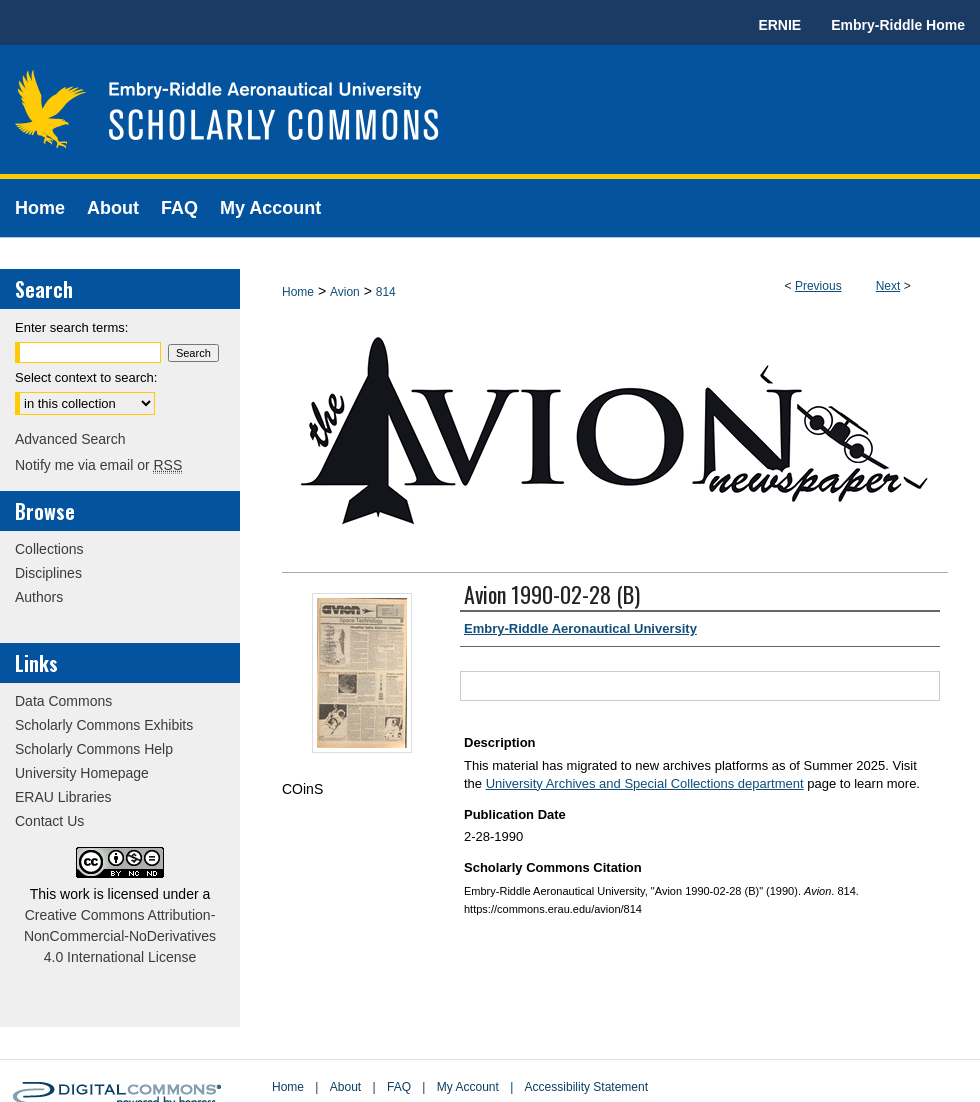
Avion (345, 292)
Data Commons (63, 701)
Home (298, 292)
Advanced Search (70, 439)
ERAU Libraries (63, 797)
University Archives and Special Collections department (645, 783)
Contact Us (49, 821)
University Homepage (82, 773)
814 (386, 292)
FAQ (399, 1087)
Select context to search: (86, 377)
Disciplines (48, 573)
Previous (818, 286)
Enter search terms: (71, 327)
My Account (468, 1087)
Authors (39, 597)
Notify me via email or (98, 465)
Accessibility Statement (586, 1087)
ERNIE (779, 25)
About (345, 1087)
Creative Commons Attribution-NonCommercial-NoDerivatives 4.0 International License (120, 936)
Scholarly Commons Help (94, 749)
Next (888, 286)
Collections (49, 549)
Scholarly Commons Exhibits (104, 725)
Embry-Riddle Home (898, 25)
